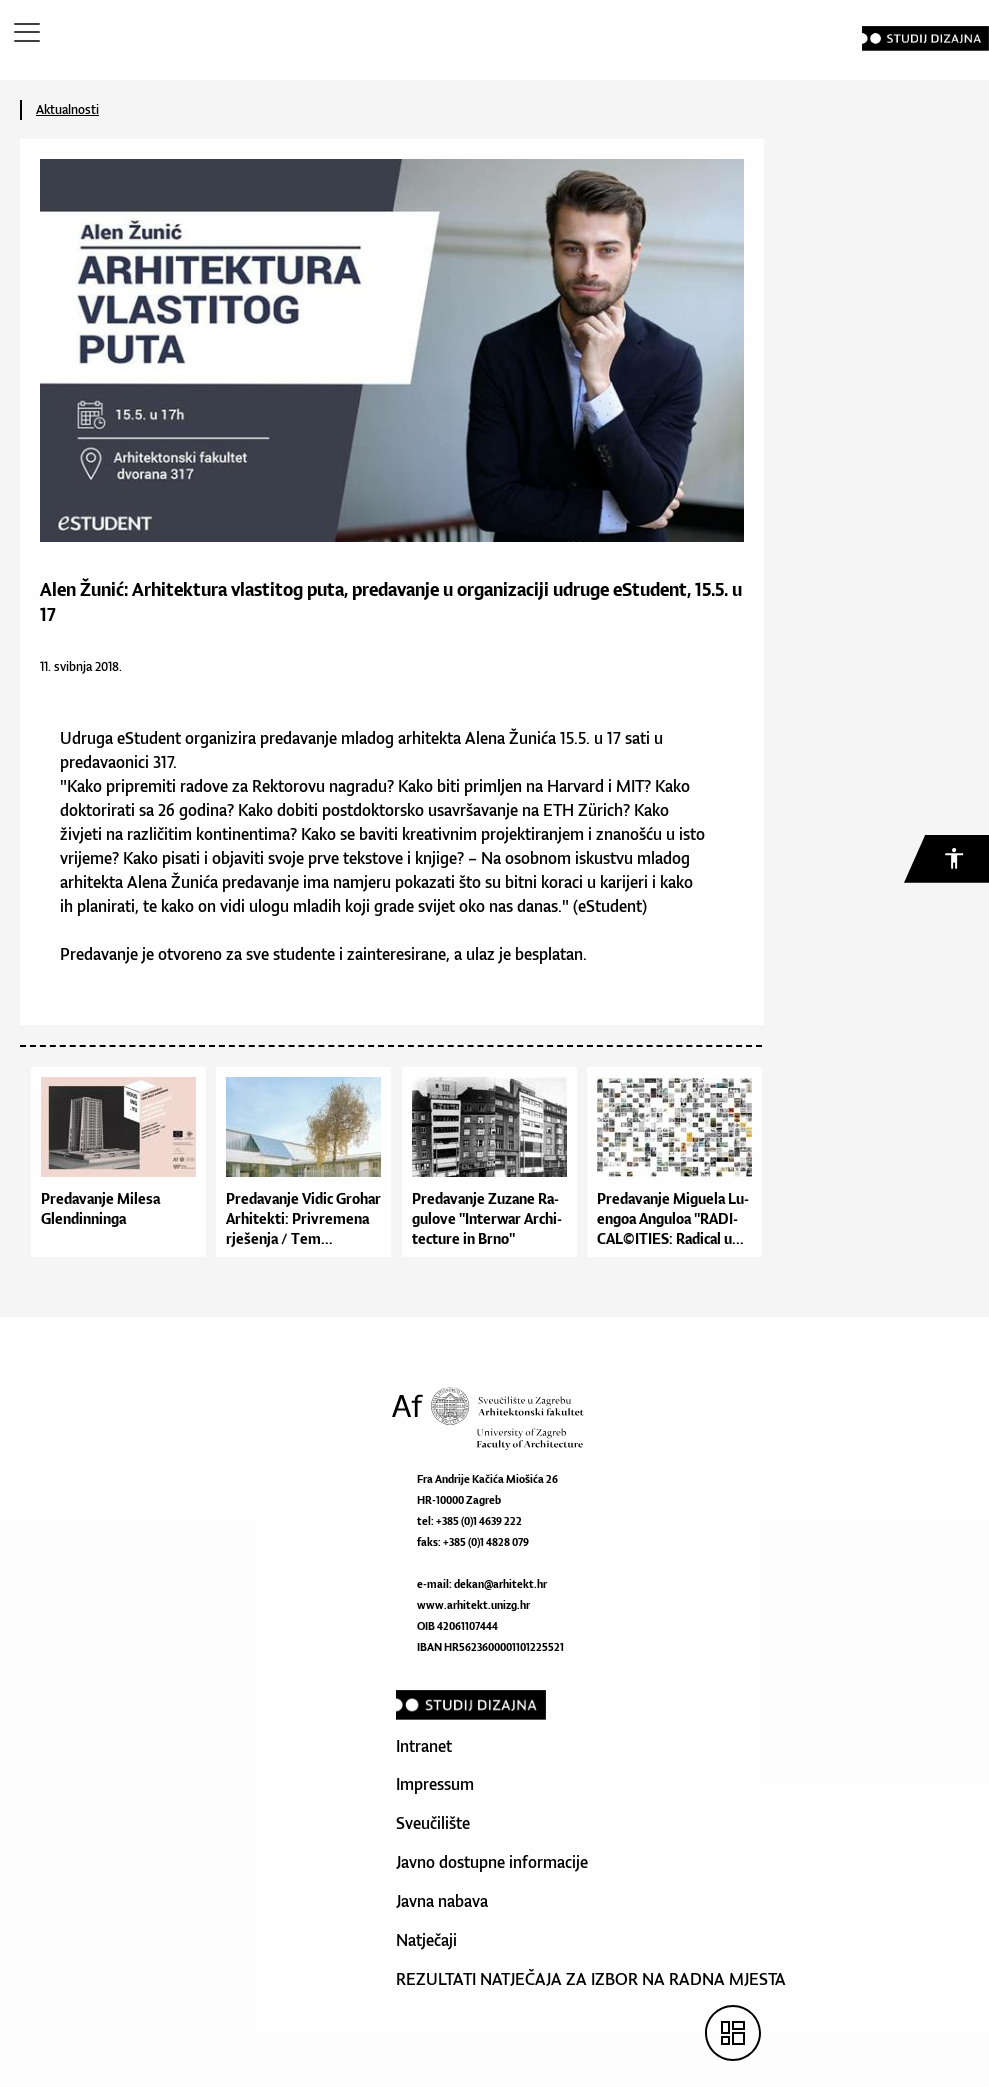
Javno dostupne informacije (492, 1862)
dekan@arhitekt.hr (500, 1584)
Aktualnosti (67, 109)
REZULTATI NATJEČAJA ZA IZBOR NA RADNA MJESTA (591, 1979)
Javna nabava (442, 1901)
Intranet (424, 1746)
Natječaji (426, 1940)
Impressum (435, 1784)
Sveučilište (433, 1823)
